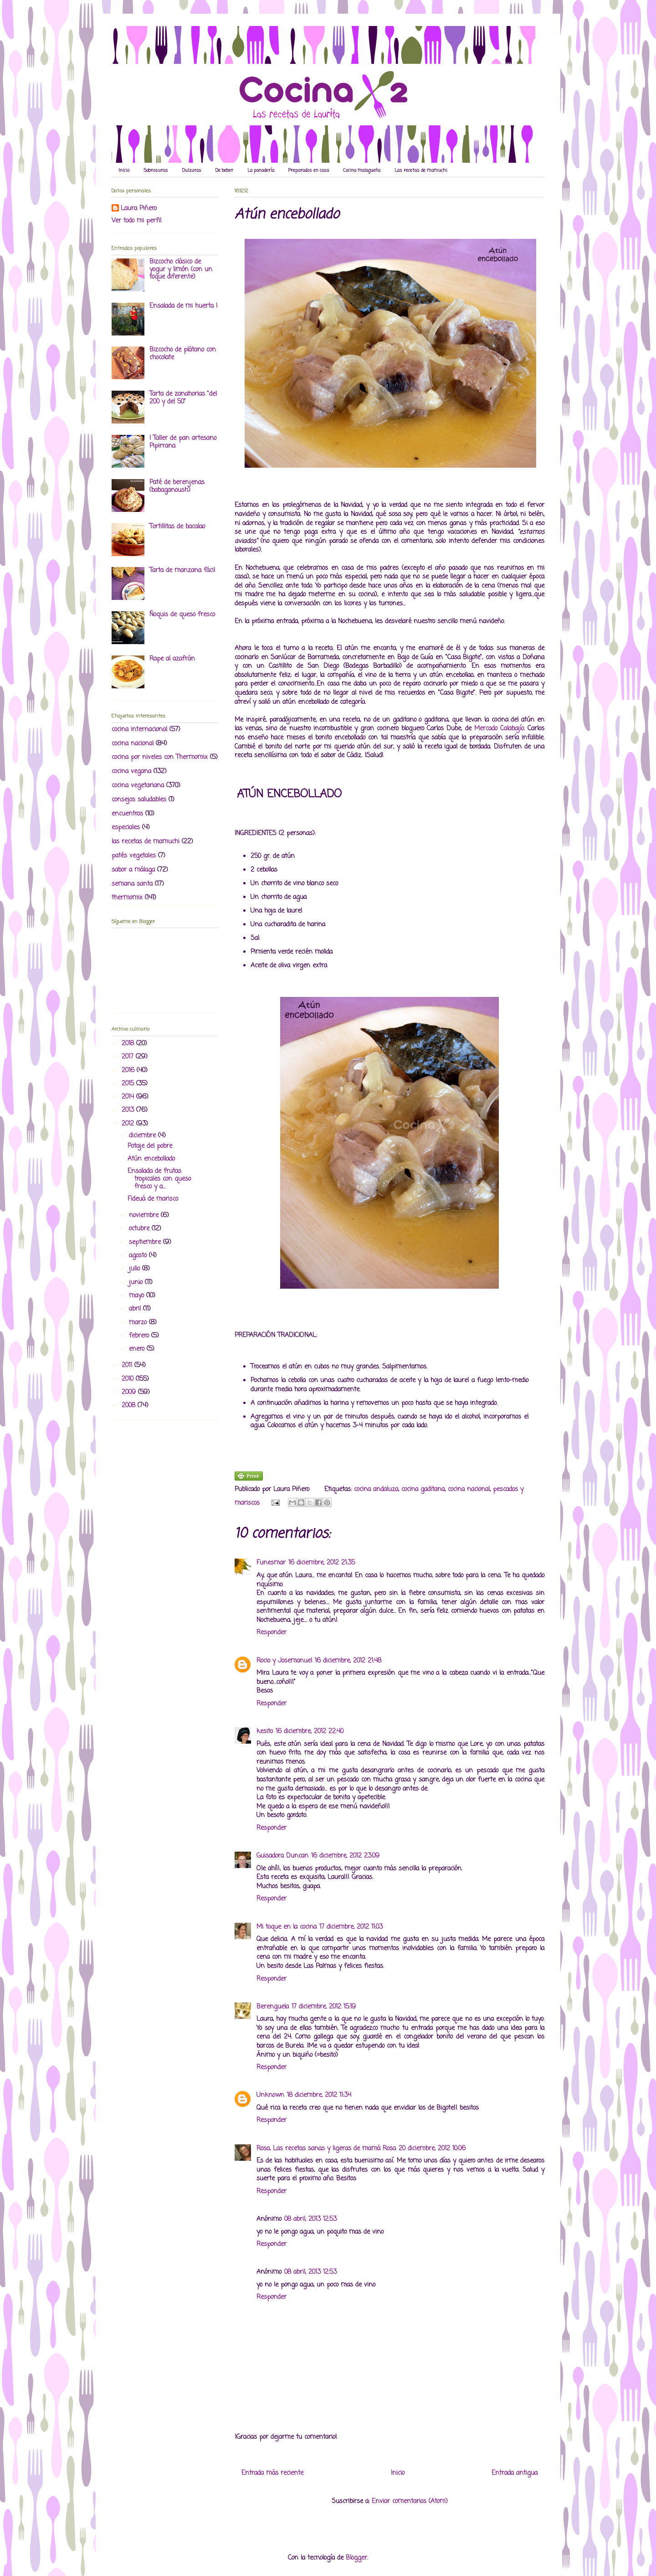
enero (138, 1349)
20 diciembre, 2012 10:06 (432, 2148)
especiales (126, 827)
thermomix (127, 898)
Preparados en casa (308, 170)
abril (136, 1309)
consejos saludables (139, 800)
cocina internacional (139, 729)
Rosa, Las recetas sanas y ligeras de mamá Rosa (326, 2148)
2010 (129, 1379)
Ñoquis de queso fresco (182, 614)
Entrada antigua (515, 2473)
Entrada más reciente (272, 2473)
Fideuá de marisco (153, 1199)
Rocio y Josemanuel (284, 1661)
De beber (224, 170)
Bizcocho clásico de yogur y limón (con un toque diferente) (180, 269)
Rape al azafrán (172, 659)
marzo (139, 1322)
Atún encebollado (151, 1159)
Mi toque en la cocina (286, 1927)
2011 (128, 1365)
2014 (129, 1097)
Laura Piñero (139, 208)
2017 (129, 1057)
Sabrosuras (156, 170)
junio (137, 1282)
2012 (129, 1124)
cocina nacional (469, 1489)
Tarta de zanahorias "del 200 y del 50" (183, 398)
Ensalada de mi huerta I (183, 306)
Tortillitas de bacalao (177, 527)
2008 (130, 1405)
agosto (139, 1255)
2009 (130, 1392)
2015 (129, 1084)
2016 (129, 1070)
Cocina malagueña (361, 170)
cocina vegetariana (138, 785)
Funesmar (271, 1563)
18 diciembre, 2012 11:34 (319, 2095)
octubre (140, 1229)
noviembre (145, 1215)
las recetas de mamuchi (145, 842)
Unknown (270, 2095)
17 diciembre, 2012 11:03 (351, 1927)
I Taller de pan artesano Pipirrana (182, 442)
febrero (140, 1336)
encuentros (127, 814)
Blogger (356, 2558)
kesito (264, 1731)
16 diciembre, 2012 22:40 (309, 1731)
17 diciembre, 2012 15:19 (324, 2007)
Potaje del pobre (150, 1146)
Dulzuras (191, 170)
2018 (129, 1043)
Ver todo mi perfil (136, 221)
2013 (129, 1110)
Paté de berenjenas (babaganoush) (177, 486)
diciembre (143, 1136)
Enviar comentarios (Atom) (410, 2501)
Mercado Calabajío (499, 728)
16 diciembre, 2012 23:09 (345, 1856)
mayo (137, 1296)
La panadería (260, 170)
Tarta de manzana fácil (182, 570)
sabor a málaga (133, 870)
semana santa (132, 884)
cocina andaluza (376, 1489)
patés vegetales (134, 856)
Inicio (123, 170)
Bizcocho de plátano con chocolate (182, 353)
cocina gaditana (423, 1489)
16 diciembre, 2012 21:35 (321, 1563)
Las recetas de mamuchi (421, 170)
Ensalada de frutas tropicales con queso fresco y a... (159, 1179)
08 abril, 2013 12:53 (310, 2219)
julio (135, 1269)
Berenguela (272, 2007)
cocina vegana (131, 771)
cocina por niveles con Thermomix (160, 757)
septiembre (146, 1242)
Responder (271, 1632)
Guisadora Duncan (282, 1856)
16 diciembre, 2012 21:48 (348, 1661)
